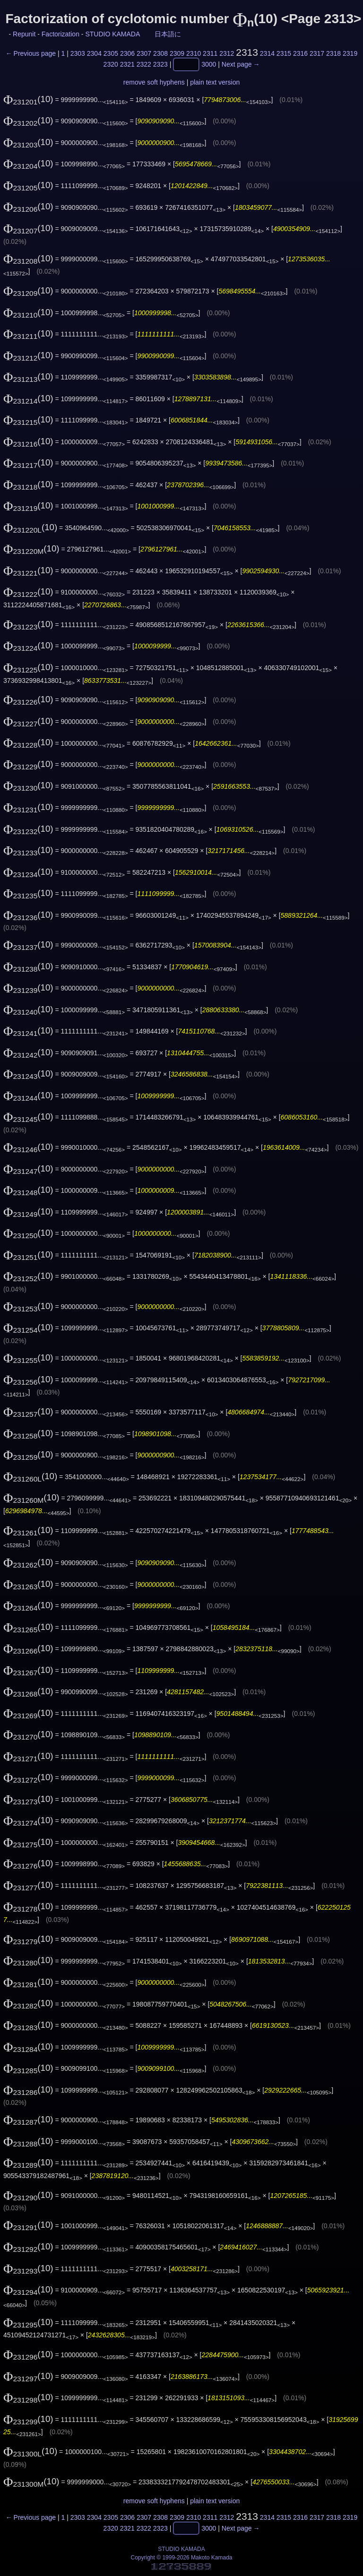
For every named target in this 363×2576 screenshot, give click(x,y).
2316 (300, 53)
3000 (208, 65)
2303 (77, 53)
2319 (350, 53)
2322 (144, 65)
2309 (177, 53)
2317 (317, 53)
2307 (144, 53)
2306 (127, 53)
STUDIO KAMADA (112, 34)
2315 (284, 53)
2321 (127, 65)
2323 (160, 65)
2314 (267, 53)
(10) (28, 99)
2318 (333, 53)
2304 (94, 53)
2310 (193, 53)
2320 (111, 65)
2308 (160, 53)
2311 (210, 53)
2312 (226, 53)
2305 (111, 53)
